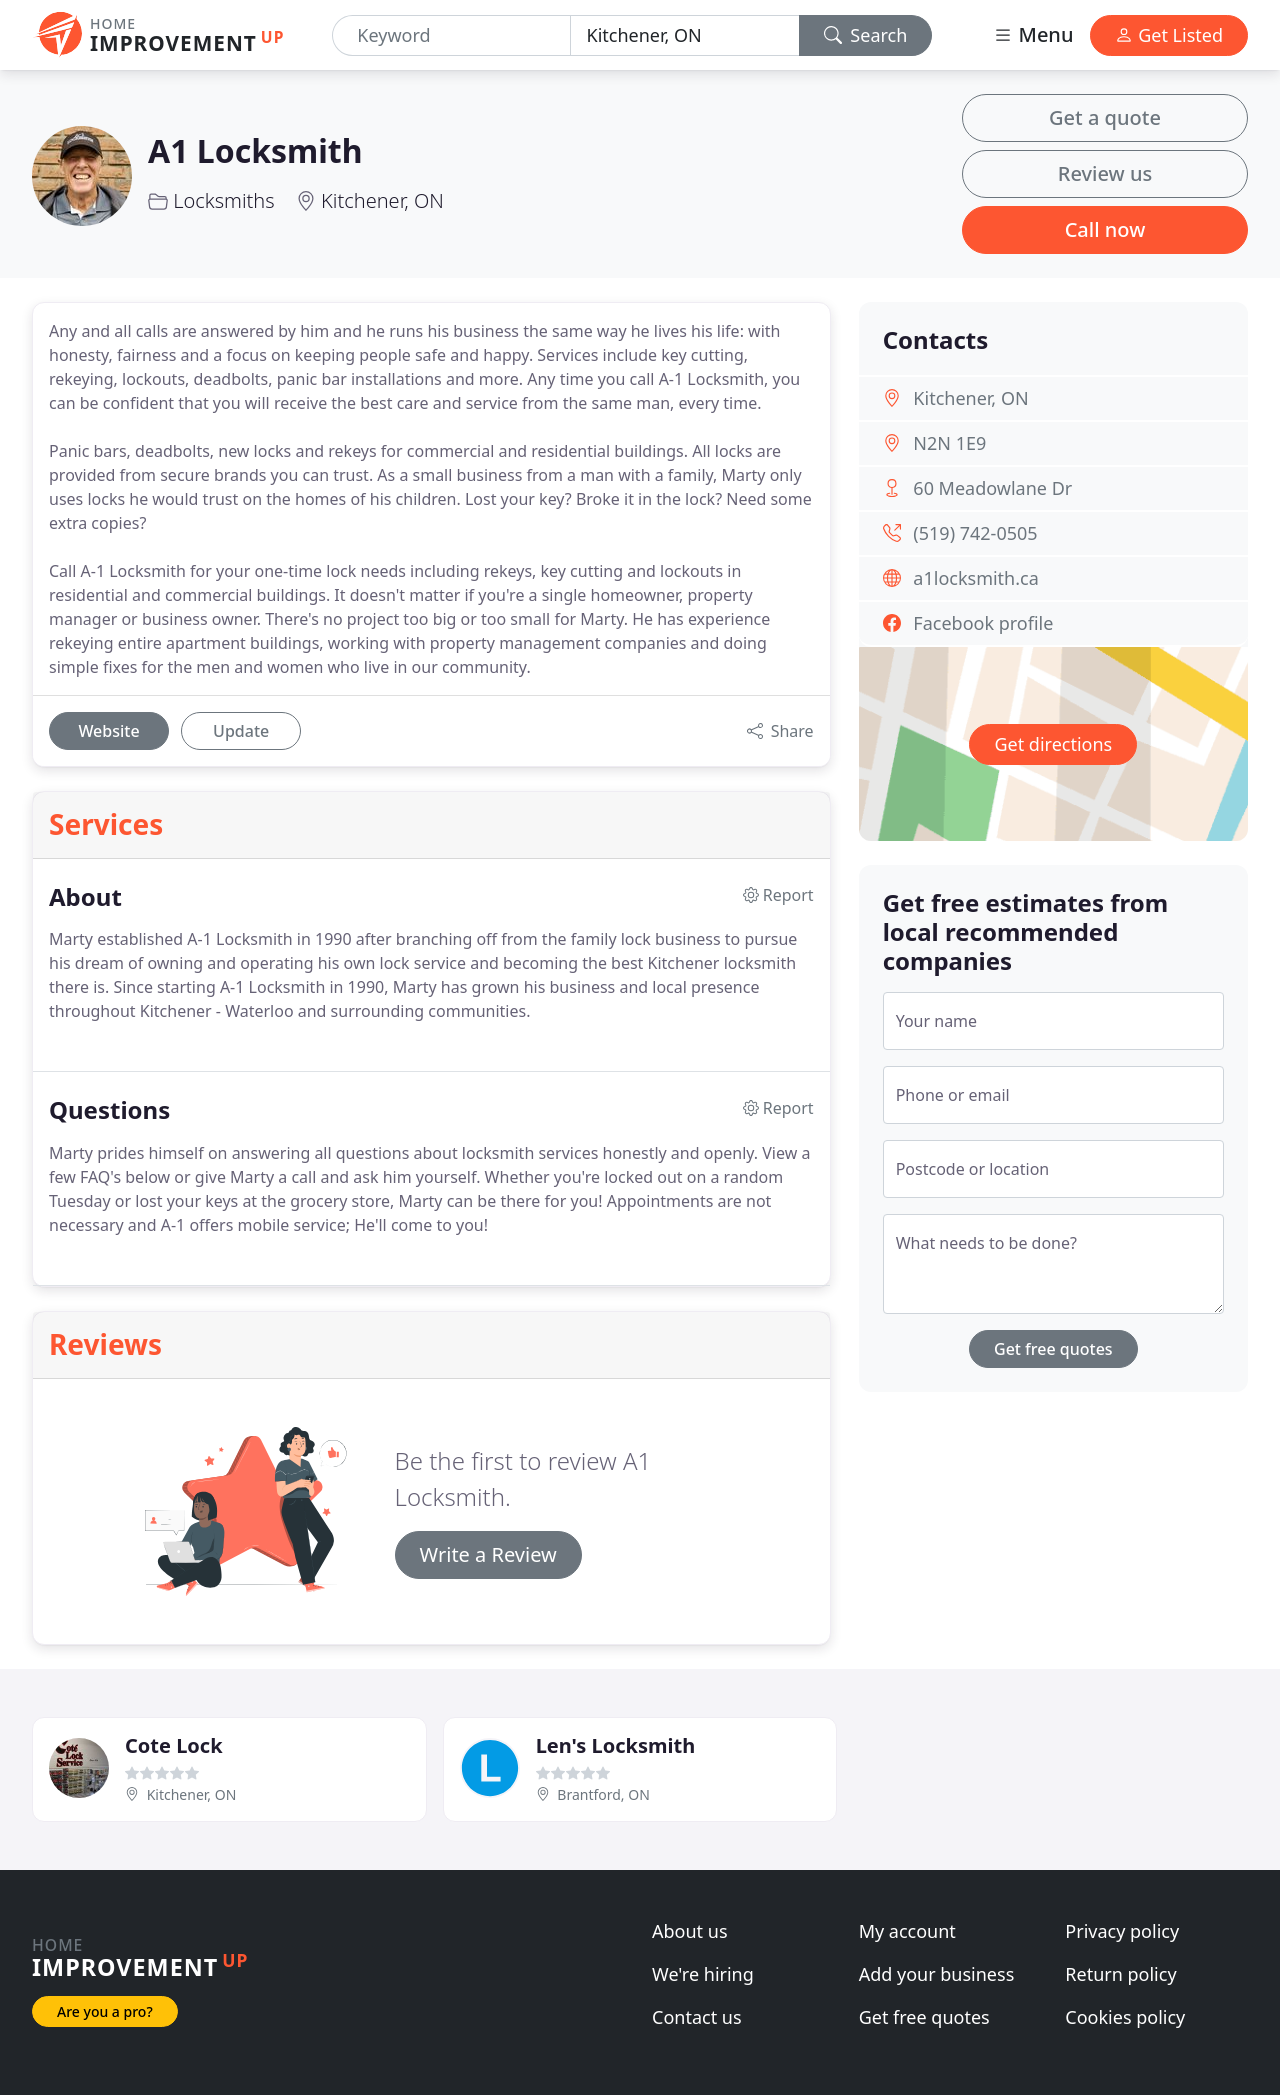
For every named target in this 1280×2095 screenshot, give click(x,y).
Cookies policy (1125, 2017)
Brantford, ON (603, 1794)
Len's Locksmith (615, 1745)
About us (690, 1931)
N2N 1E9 (949, 443)
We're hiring (703, 1974)
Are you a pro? (105, 2011)
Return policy (1120, 1974)
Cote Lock (174, 1745)
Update (241, 731)
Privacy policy (1122, 1931)
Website (108, 731)
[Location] (685, 35)
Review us (1105, 173)
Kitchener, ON (382, 200)
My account (907, 1931)
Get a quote (1105, 117)
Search (866, 35)
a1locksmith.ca (975, 578)
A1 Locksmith (255, 150)
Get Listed (1169, 35)
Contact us (697, 2017)
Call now (1105, 229)
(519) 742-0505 (975, 533)
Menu (1033, 34)
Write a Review (488, 1554)
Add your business (937, 1974)
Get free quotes (1053, 1349)
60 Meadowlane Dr (992, 488)
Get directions (1053, 744)
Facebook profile (983, 623)
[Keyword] (451, 35)
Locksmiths (223, 200)
